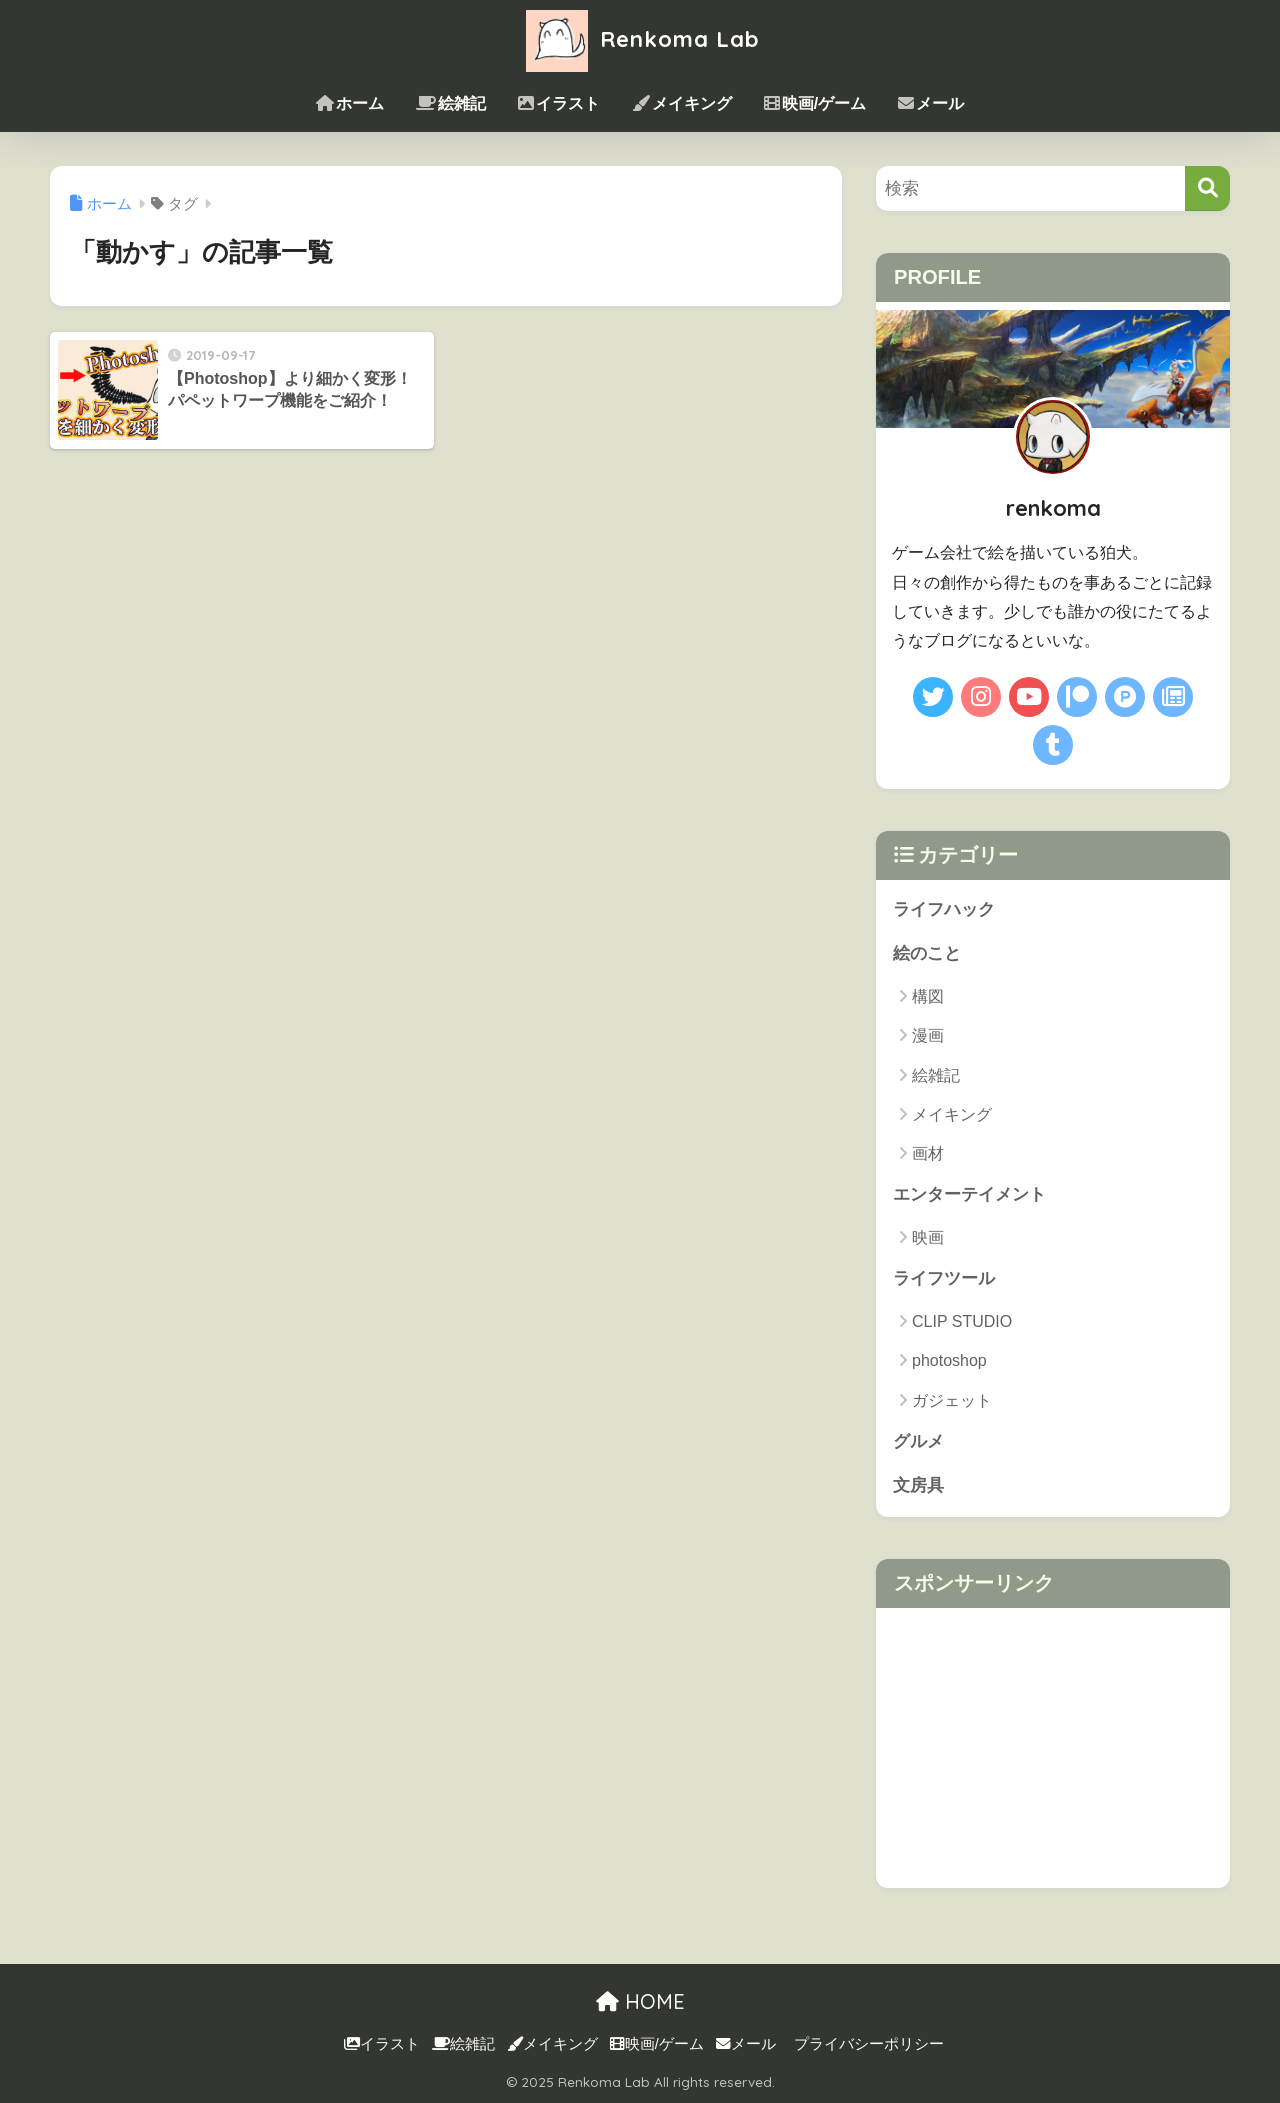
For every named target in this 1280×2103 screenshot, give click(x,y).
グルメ (918, 1441)
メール (931, 103)
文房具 (918, 1486)
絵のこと (927, 954)
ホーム (350, 103)
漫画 (928, 1036)
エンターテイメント (969, 1195)
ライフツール (944, 1279)
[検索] (1207, 188)
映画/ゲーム (815, 103)
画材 (928, 1153)
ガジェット (952, 1400)
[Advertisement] (1053, 1748)
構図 (928, 996)
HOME (640, 2001)
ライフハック (944, 909)
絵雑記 (451, 103)
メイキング (682, 103)
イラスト (559, 103)
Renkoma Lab (640, 38)
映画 (928, 1237)
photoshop (949, 1361)
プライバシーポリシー (869, 2044)
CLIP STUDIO (962, 1321)
